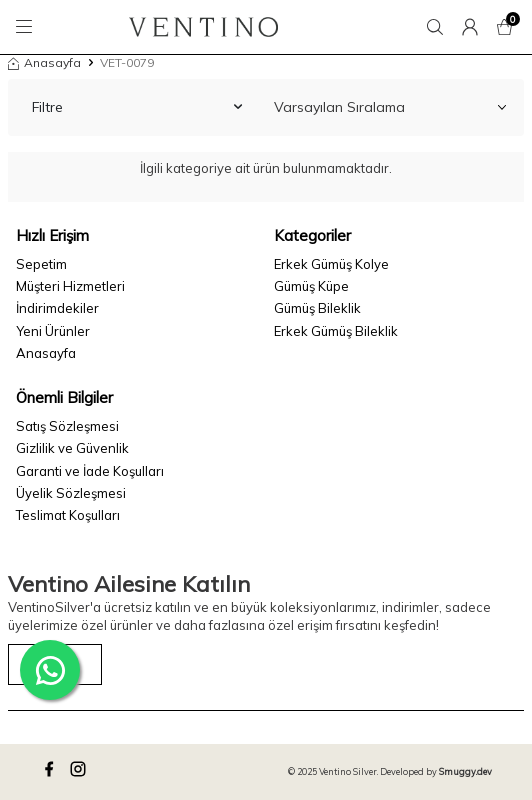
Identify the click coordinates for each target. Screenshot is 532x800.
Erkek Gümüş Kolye (331, 264)
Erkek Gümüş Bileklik (336, 331)
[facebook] (52, 772)
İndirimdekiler (57, 308)
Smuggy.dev (465, 771)
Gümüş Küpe (311, 286)
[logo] (203, 27)
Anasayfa (44, 62)
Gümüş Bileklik (317, 308)
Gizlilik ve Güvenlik (72, 448)
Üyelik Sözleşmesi (71, 493)
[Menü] (27, 27)
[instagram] (81, 772)
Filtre (137, 107)
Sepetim (41, 264)
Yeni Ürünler (53, 331)
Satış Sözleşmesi (67, 426)
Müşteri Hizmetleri (70, 286)
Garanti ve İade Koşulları (90, 471)
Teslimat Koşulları (68, 515)
